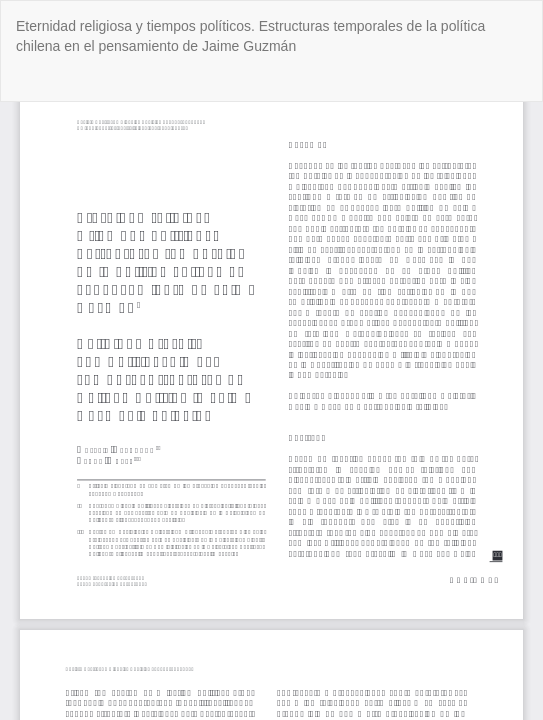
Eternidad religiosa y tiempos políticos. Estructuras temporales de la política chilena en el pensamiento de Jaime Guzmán (250, 36)
